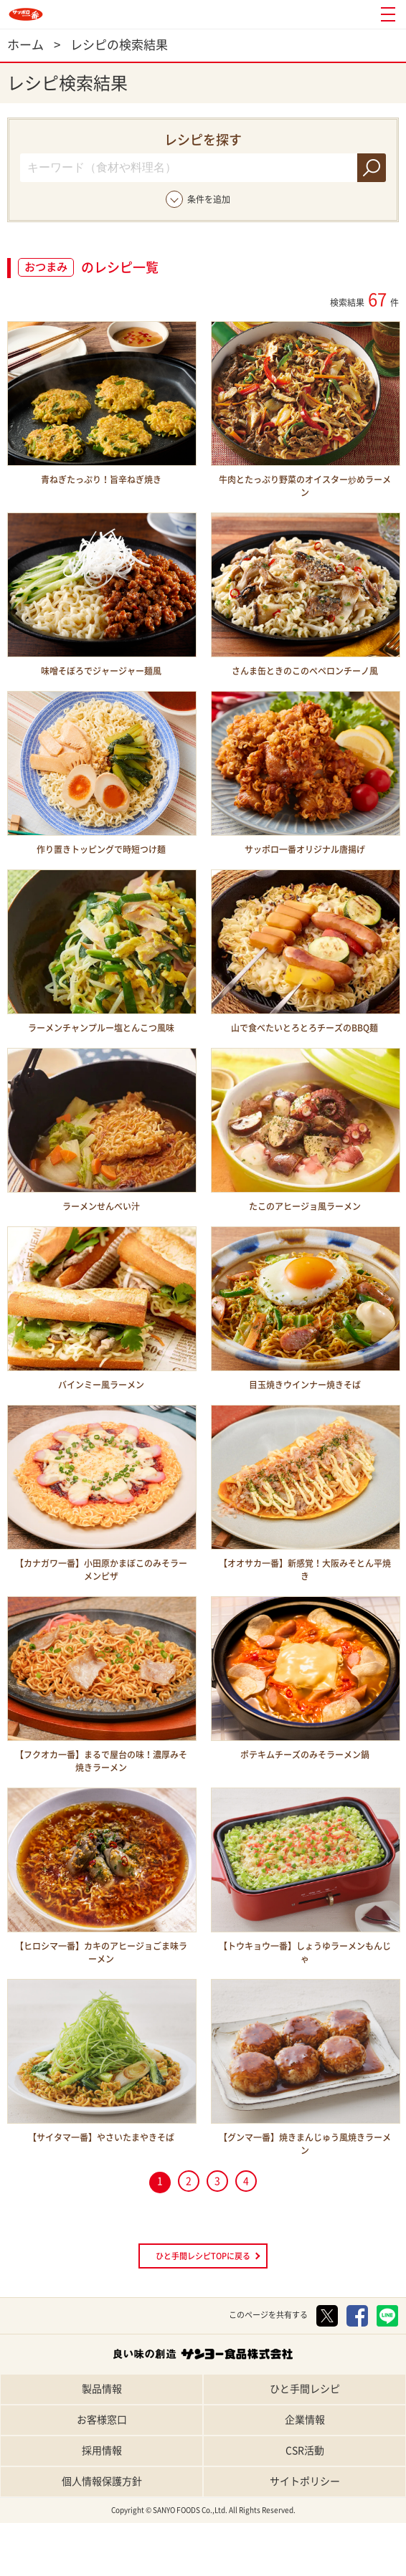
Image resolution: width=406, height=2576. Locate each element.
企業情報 (305, 2420)
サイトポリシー (305, 2481)
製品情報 (102, 2389)
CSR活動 (304, 2451)
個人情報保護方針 (102, 2481)
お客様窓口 (102, 2420)
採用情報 (102, 2451)
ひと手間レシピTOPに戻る (203, 2256)
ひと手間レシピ (305, 2389)
